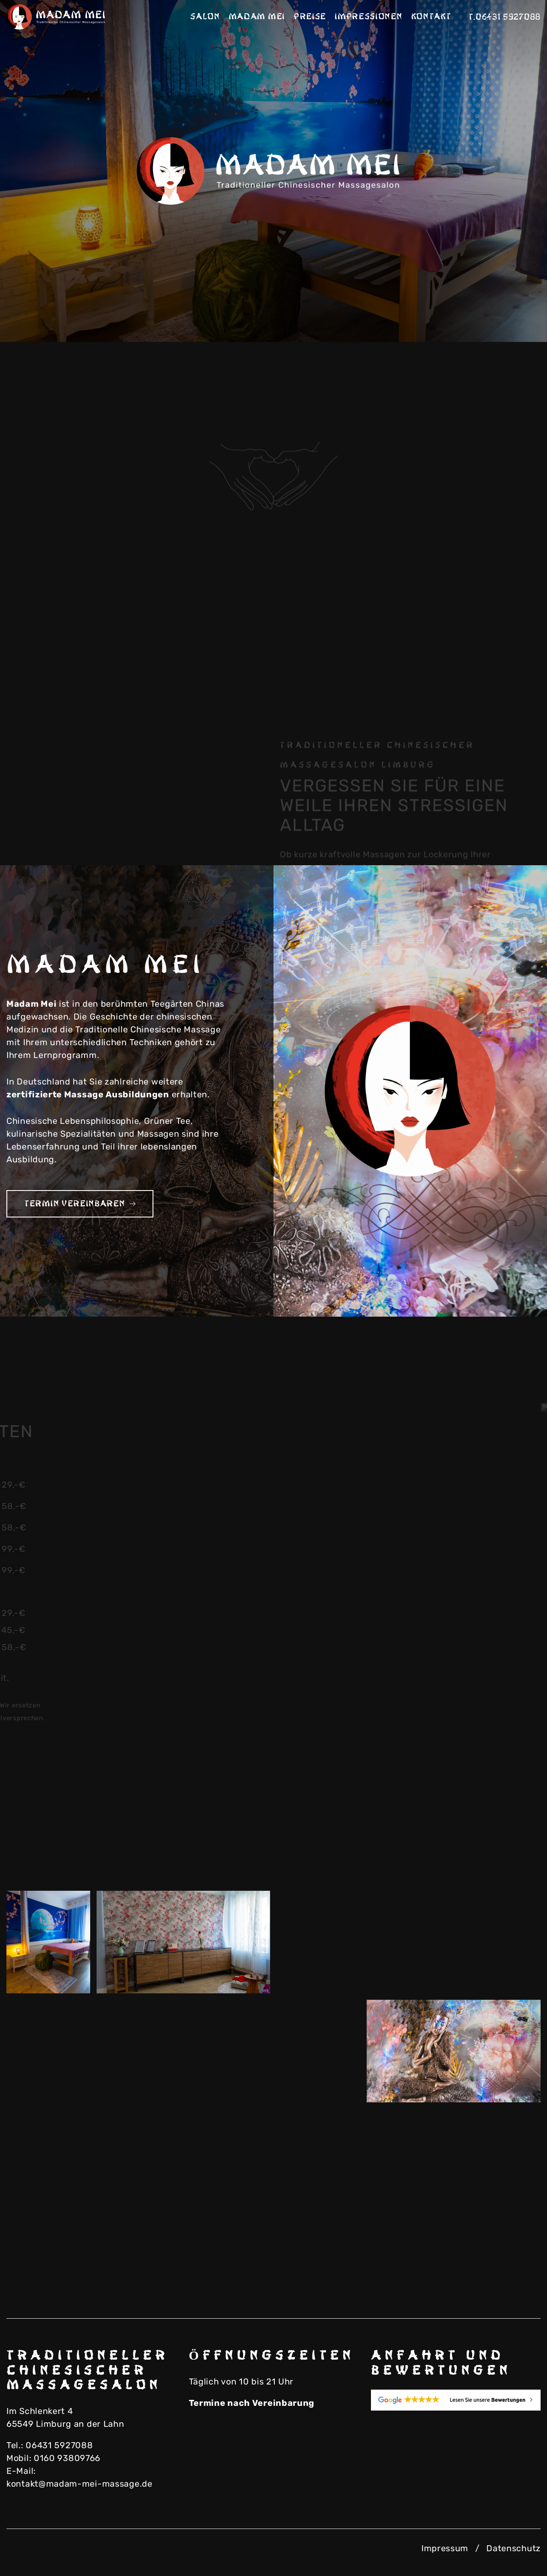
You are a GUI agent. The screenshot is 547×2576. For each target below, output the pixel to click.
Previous (466, 312)
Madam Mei (257, 16)
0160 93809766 (67, 2458)
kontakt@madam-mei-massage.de (79, 2484)
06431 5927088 (59, 2445)
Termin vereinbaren (79, 1204)
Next (508, 312)
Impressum (444, 2548)
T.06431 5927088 (504, 17)
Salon (205, 16)
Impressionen (368, 16)
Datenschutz (513, 2548)
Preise (310, 16)
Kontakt (431, 16)
